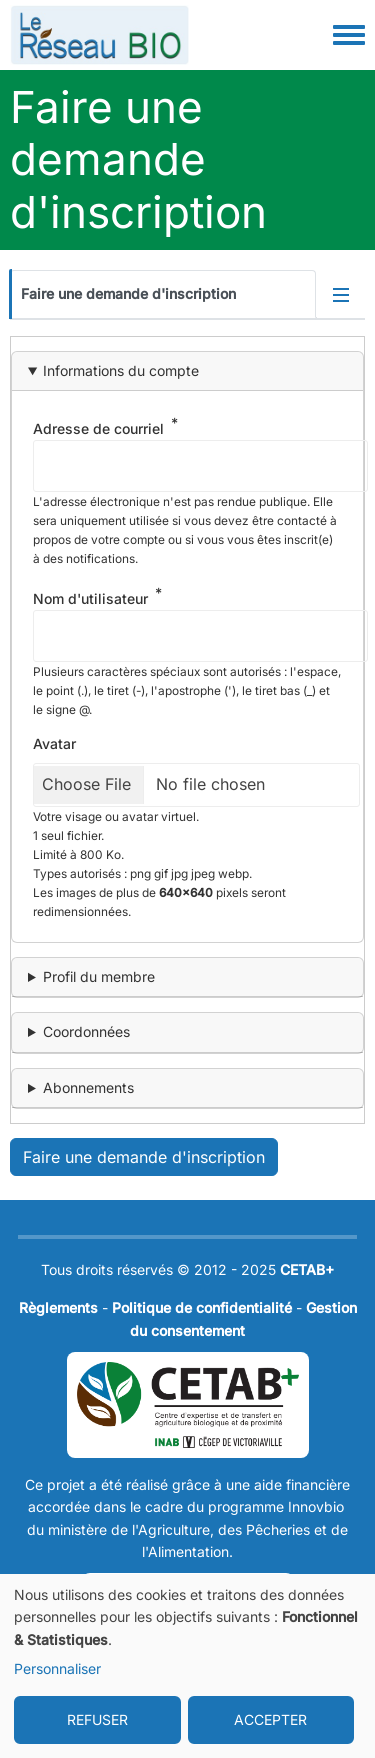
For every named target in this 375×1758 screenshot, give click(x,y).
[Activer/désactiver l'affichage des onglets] (341, 294)
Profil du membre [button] (99, 976)
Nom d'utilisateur (90, 598)
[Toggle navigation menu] (349, 36)
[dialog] (187, 1666)
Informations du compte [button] (121, 370)
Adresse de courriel (98, 428)
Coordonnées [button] (86, 1031)
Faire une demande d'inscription (128, 293)
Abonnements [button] (88, 1087)
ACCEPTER (270, 1719)
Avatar (54, 743)
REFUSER (97, 1719)
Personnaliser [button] (57, 1668)
